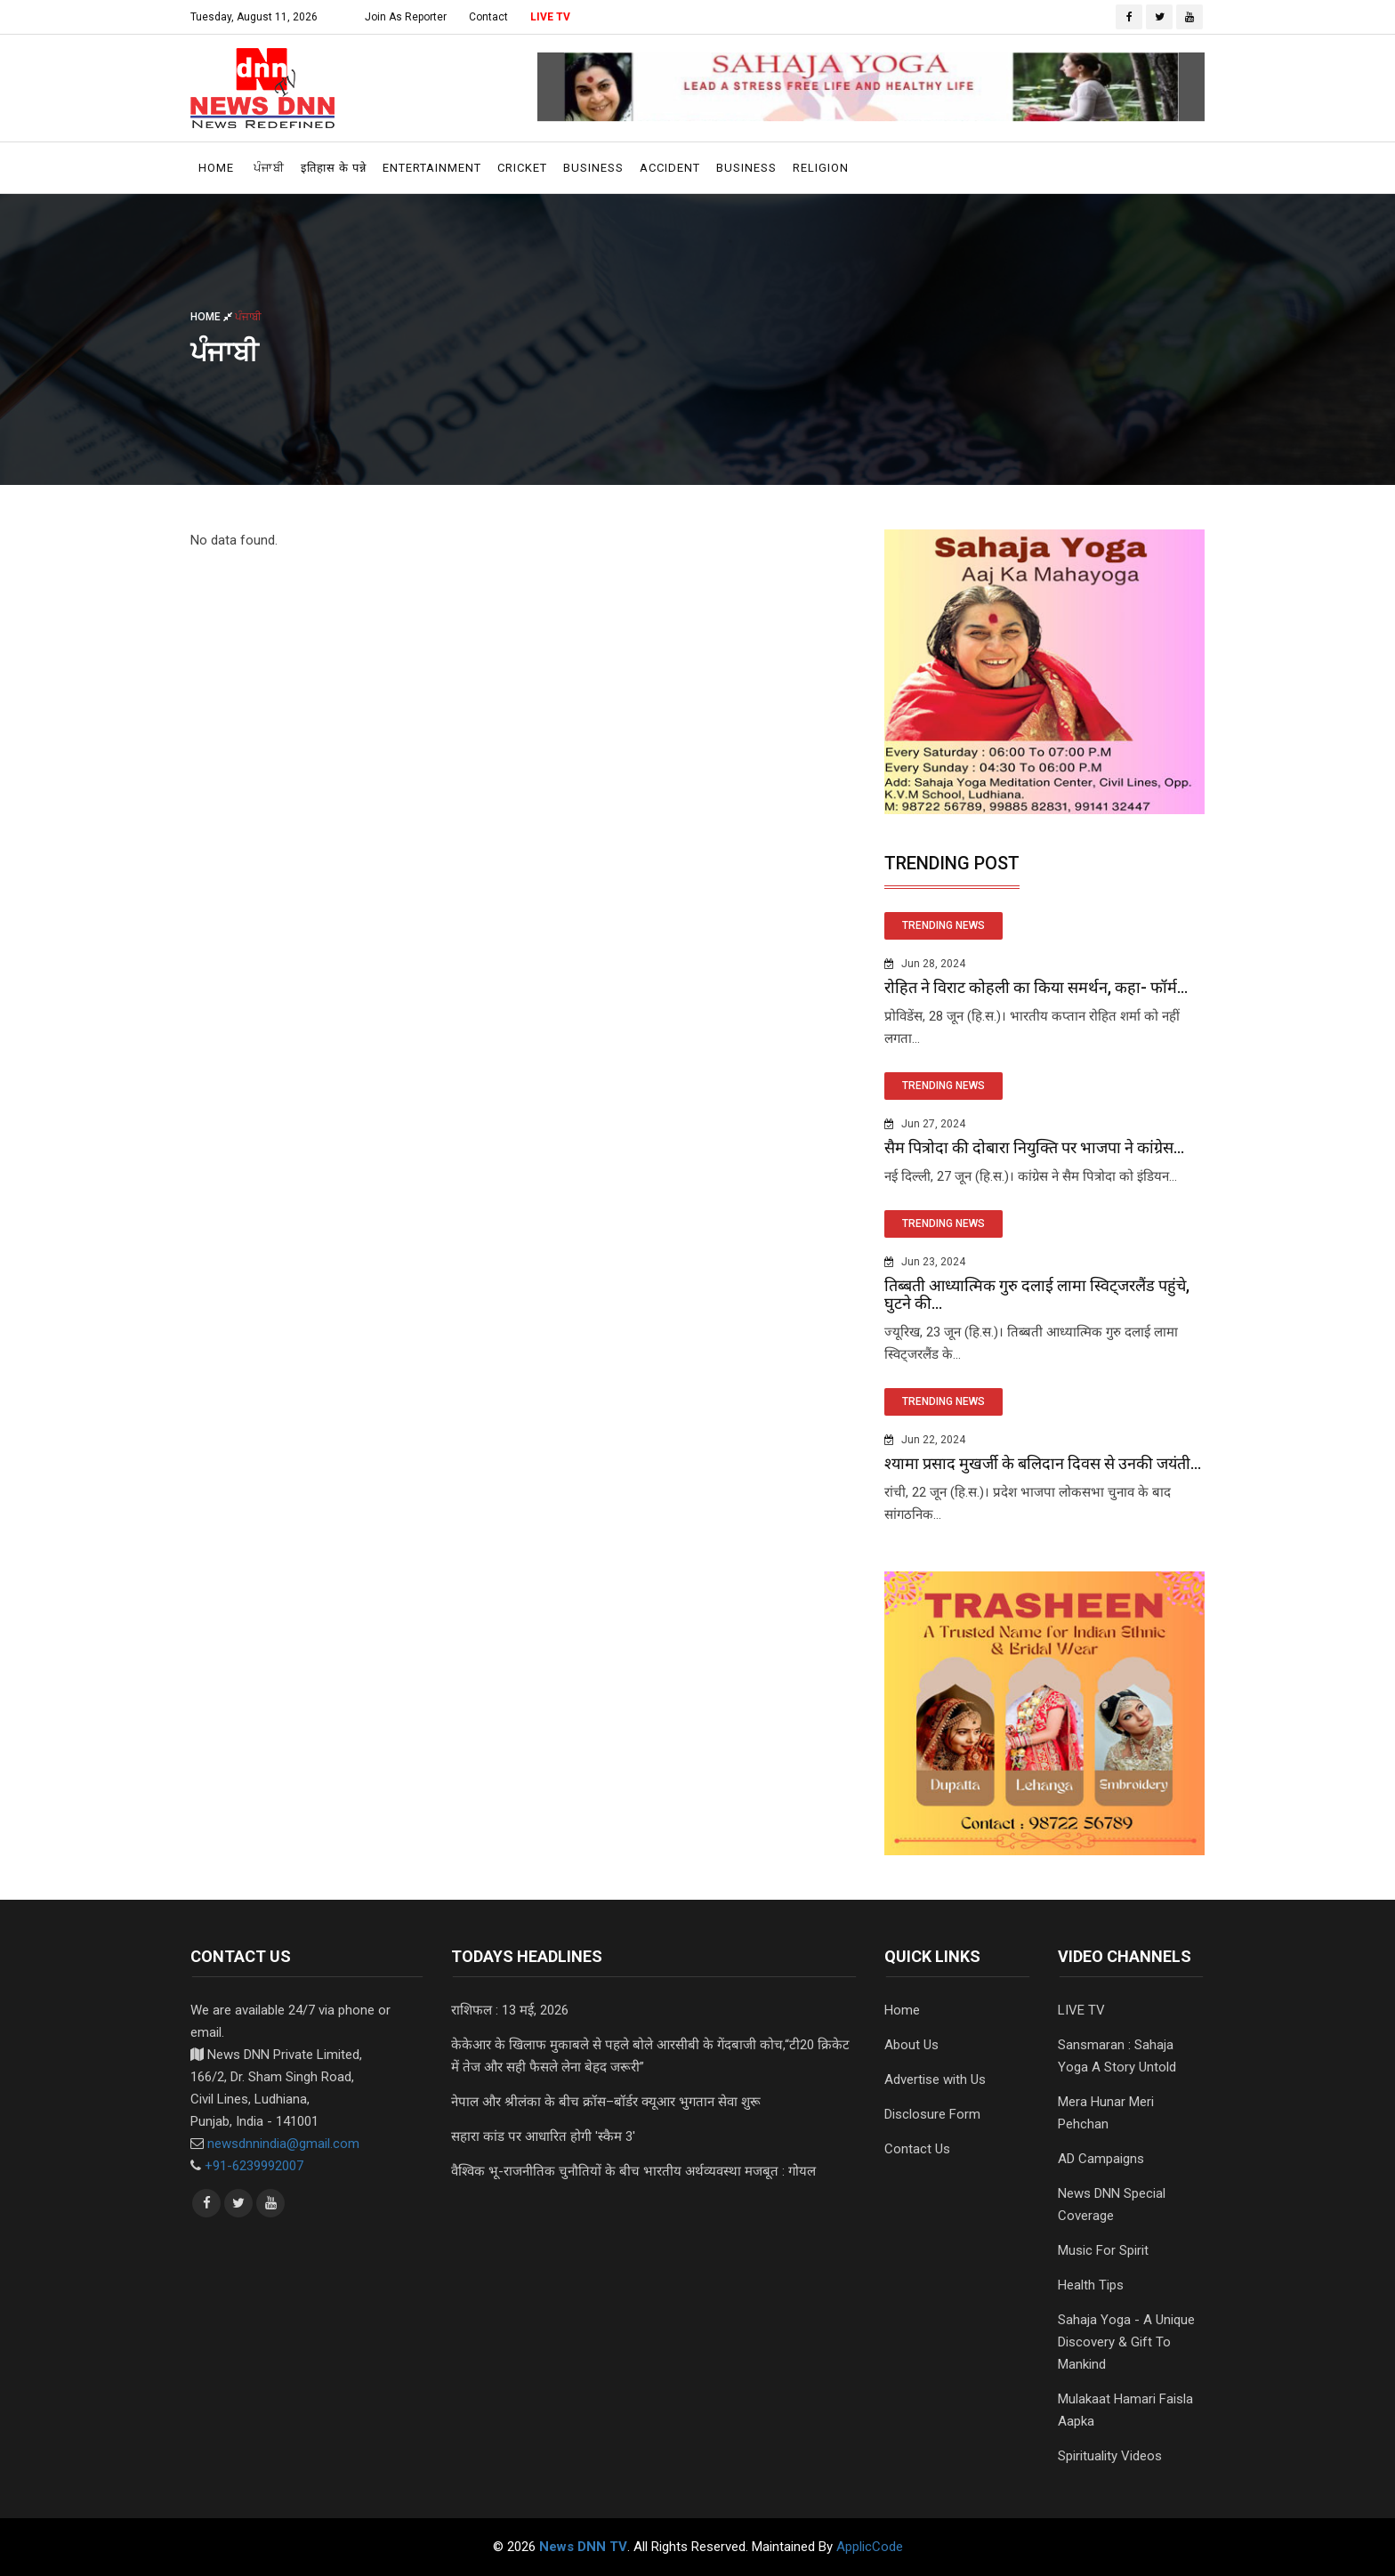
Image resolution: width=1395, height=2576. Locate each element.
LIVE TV (550, 17)
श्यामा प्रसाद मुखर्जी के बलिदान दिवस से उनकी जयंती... (1042, 1463)
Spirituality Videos (1110, 2456)
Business (593, 167)
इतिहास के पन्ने (334, 167)
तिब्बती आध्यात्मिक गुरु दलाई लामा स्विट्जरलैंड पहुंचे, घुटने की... (1036, 1294)
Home (216, 167)
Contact (488, 17)
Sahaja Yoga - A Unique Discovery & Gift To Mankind (1126, 2342)
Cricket (522, 167)
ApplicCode (869, 2547)
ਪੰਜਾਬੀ (269, 167)
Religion (821, 167)
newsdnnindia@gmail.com (283, 2144)
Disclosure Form (932, 2114)
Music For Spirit (1103, 2250)
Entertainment (432, 167)
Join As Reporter (406, 17)
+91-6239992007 (254, 2166)
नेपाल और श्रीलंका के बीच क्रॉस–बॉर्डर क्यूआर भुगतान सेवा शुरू (606, 2102)
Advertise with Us (935, 2079)
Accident (670, 167)
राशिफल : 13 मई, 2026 (509, 2010)
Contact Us (917, 2149)
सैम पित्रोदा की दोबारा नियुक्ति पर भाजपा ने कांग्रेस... (1034, 1147)
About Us (911, 2045)
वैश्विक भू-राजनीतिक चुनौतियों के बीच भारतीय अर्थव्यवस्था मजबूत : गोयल (633, 2171)
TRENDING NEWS (943, 925)
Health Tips (1091, 2285)
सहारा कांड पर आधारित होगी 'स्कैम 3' (543, 2136)
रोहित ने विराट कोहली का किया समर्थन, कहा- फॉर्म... (1036, 987)
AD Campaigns (1101, 2159)
